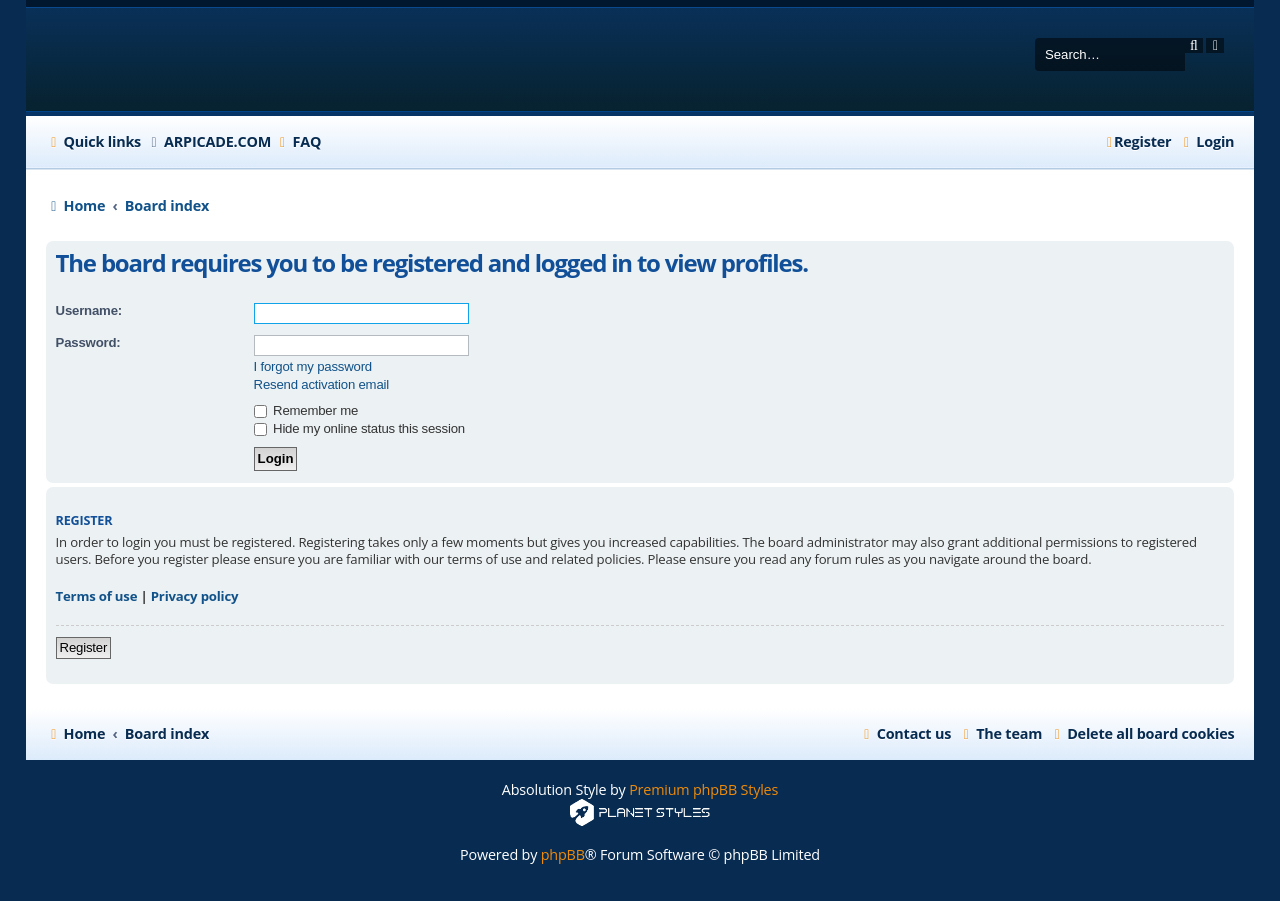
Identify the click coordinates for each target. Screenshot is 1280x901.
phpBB (563, 854)
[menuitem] (298, 142)
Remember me (306, 410)
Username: (89, 310)
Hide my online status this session (359, 428)
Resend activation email (321, 384)
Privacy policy (195, 596)
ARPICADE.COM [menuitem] (217, 141)
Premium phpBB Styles (703, 789)
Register (84, 647)
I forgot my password (313, 366)
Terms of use (97, 596)
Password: (88, 342)
